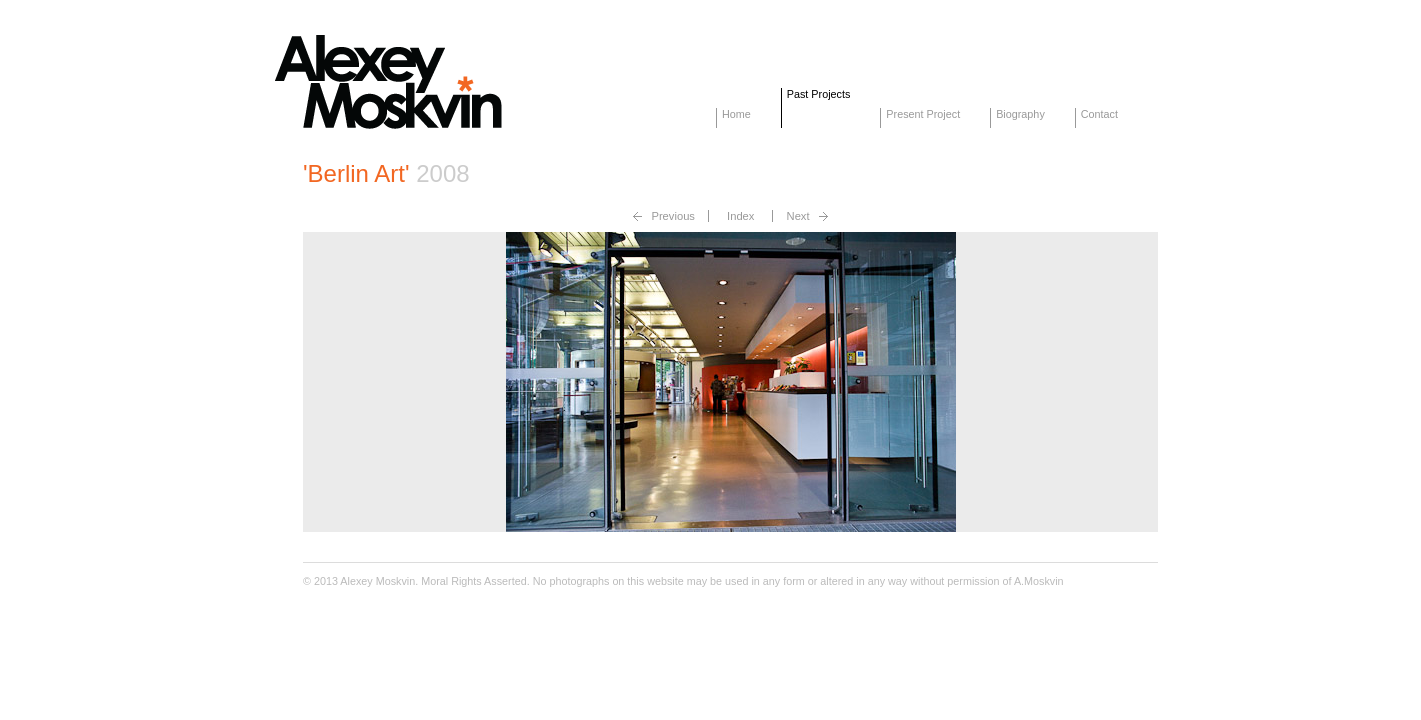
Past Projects (819, 94)
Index (740, 216)
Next (798, 216)
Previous (673, 216)
